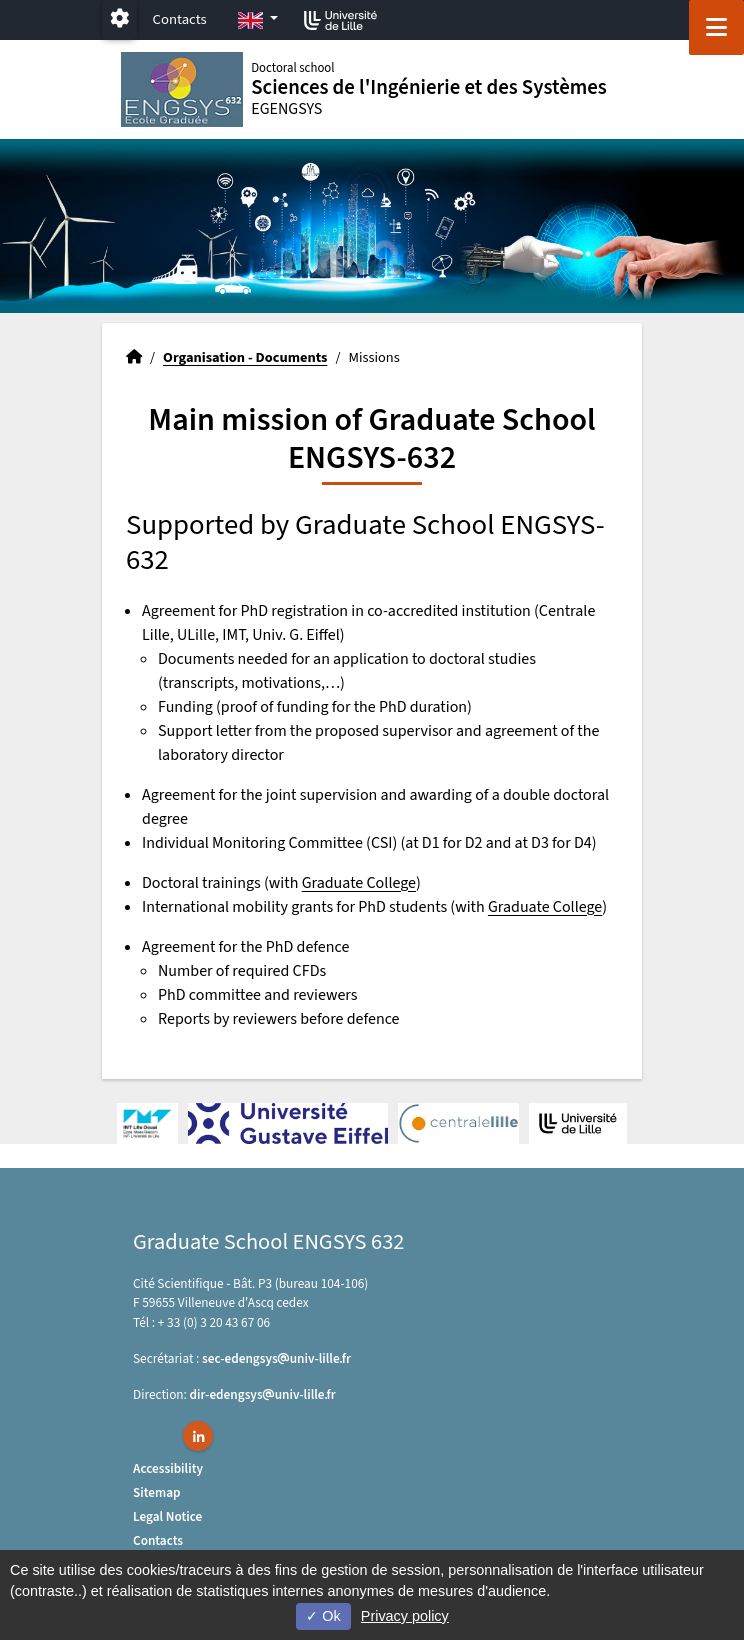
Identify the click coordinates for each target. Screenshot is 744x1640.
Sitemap (157, 1492)
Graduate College (359, 883)
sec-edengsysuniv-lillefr (276, 1358)
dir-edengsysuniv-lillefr (263, 1394)
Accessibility (168, 1468)
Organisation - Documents (245, 357)
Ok (323, 1616)
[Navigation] (716, 27)
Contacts (180, 19)
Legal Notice (167, 1516)
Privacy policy (405, 1616)
